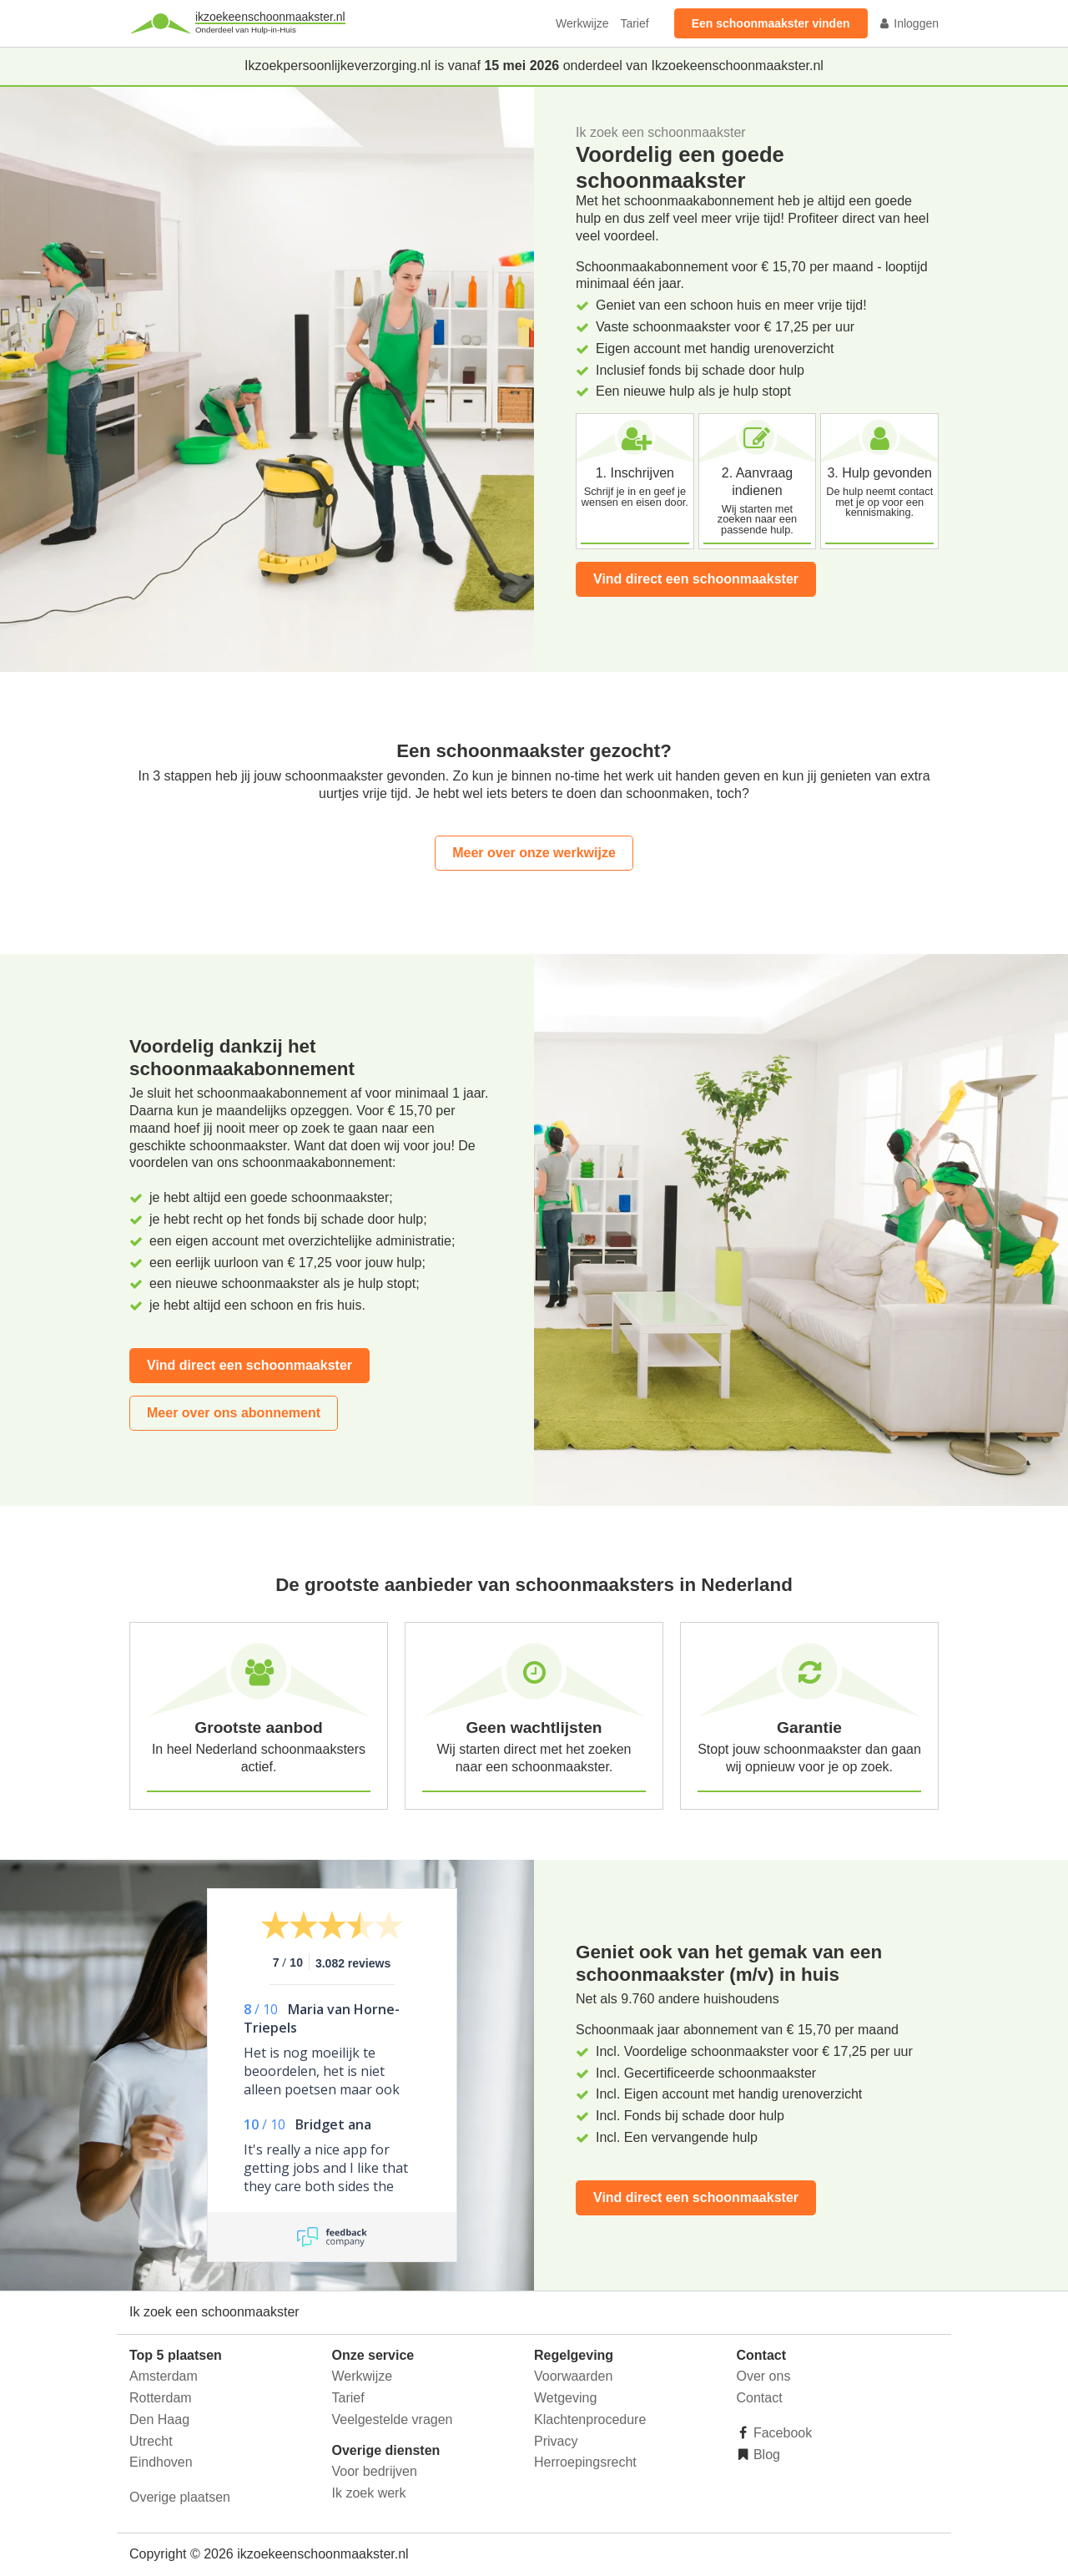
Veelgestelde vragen (392, 2419)
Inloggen (909, 23)
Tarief (634, 23)
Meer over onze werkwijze (534, 853)
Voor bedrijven (374, 2471)
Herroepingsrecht (585, 2462)
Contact (760, 2398)
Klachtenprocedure (590, 2419)
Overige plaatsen (179, 2497)
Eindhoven (161, 2462)
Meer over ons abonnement (233, 1413)
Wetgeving (565, 2398)
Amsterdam (163, 2376)
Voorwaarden (573, 2376)
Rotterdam (160, 2398)
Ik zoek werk (369, 2493)
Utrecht (151, 2441)
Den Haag (159, 2419)
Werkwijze (582, 23)
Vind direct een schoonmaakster (695, 579)
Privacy (555, 2441)
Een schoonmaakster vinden (771, 23)
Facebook (781, 2433)
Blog (765, 2454)
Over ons (764, 2376)
